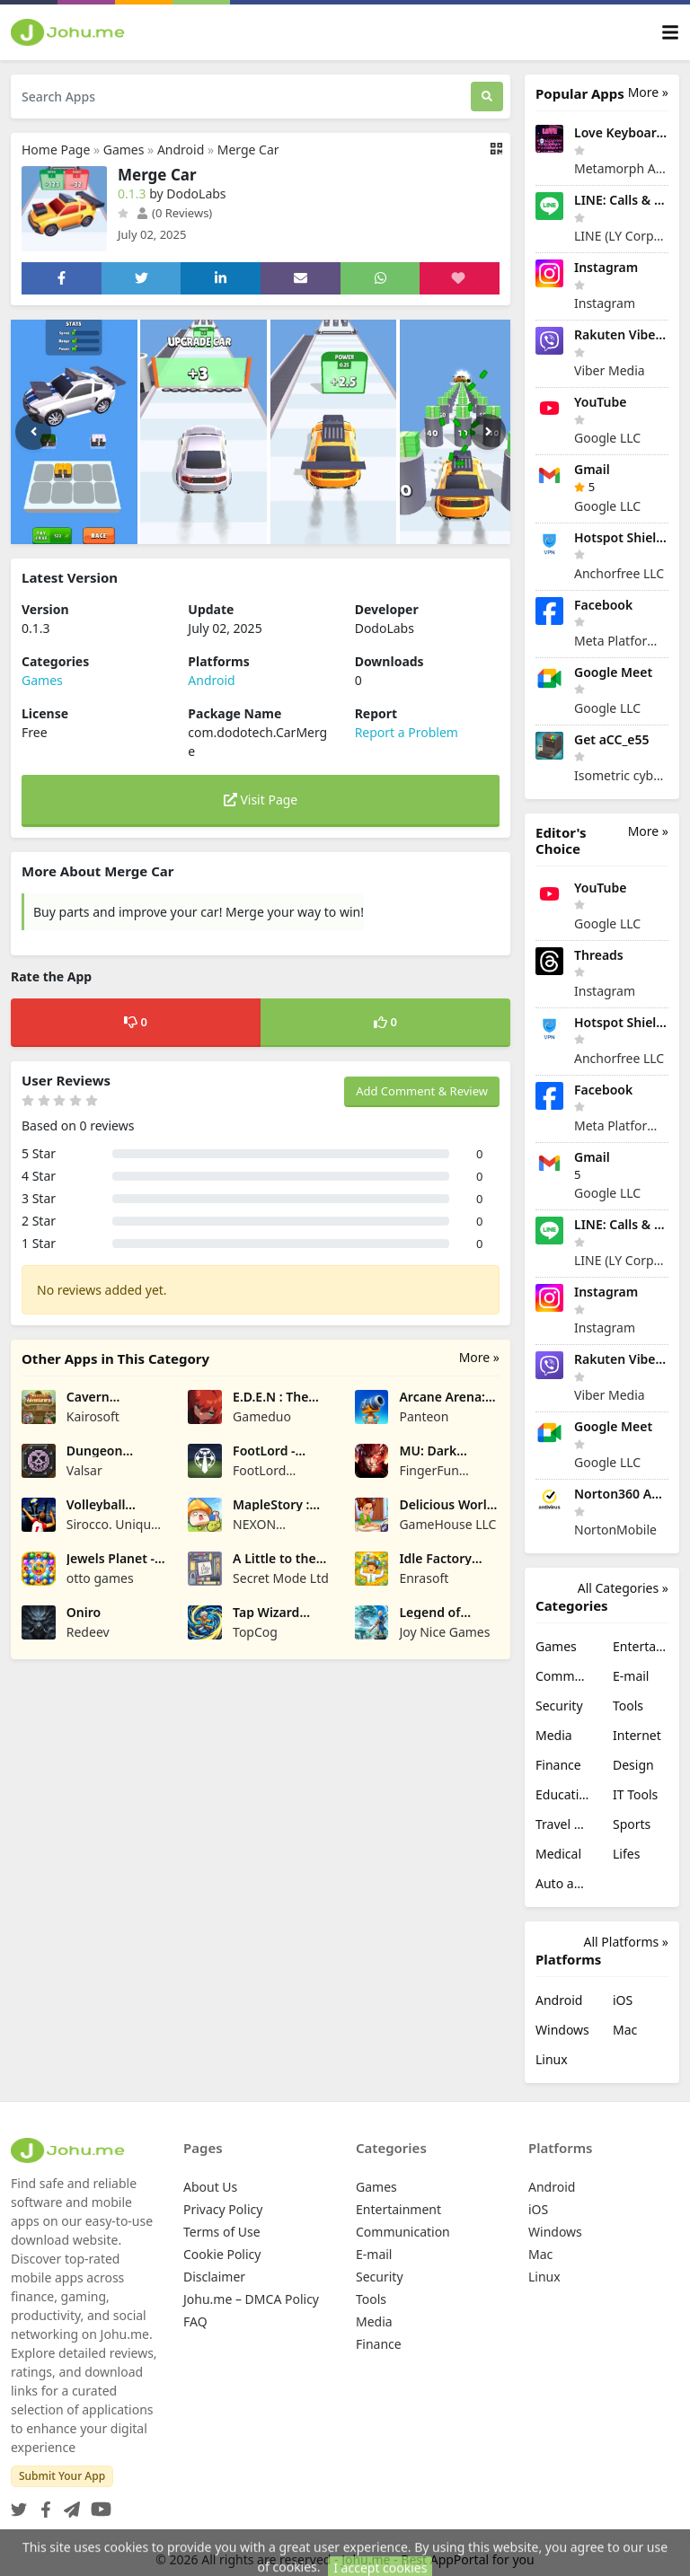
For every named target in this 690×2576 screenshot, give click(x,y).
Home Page (56, 149)
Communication (563, 1675)
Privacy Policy (222, 2209)
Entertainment (640, 1646)
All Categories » (623, 1587)
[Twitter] (19, 2503)
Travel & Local (563, 1824)
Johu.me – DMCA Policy (251, 2299)
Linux (551, 2059)
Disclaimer (214, 2276)
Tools (628, 1705)
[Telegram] (68, 2503)
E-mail (631, 1675)
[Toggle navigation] (670, 32)
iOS (622, 2000)
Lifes (626, 1853)
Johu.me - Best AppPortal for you (438, 2559)
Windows (562, 2029)
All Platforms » (626, 1941)
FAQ (195, 2321)
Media (553, 1735)
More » (479, 1357)
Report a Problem (406, 732)
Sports (631, 1824)
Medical (558, 1853)
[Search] (487, 96)
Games (124, 149)
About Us (210, 2186)
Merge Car (248, 149)
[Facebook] (42, 2503)
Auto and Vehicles (563, 1883)
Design (633, 1764)
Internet (637, 1735)
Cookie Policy (222, 2254)
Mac (625, 2029)
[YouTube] (97, 2503)
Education (563, 1794)
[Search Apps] (241, 96)
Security (559, 1705)
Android (180, 149)
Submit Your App (62, 2476)
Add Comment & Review (422, 1091)
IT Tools (635, 1794)
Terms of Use (222, 2231)
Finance (558, 1764)
